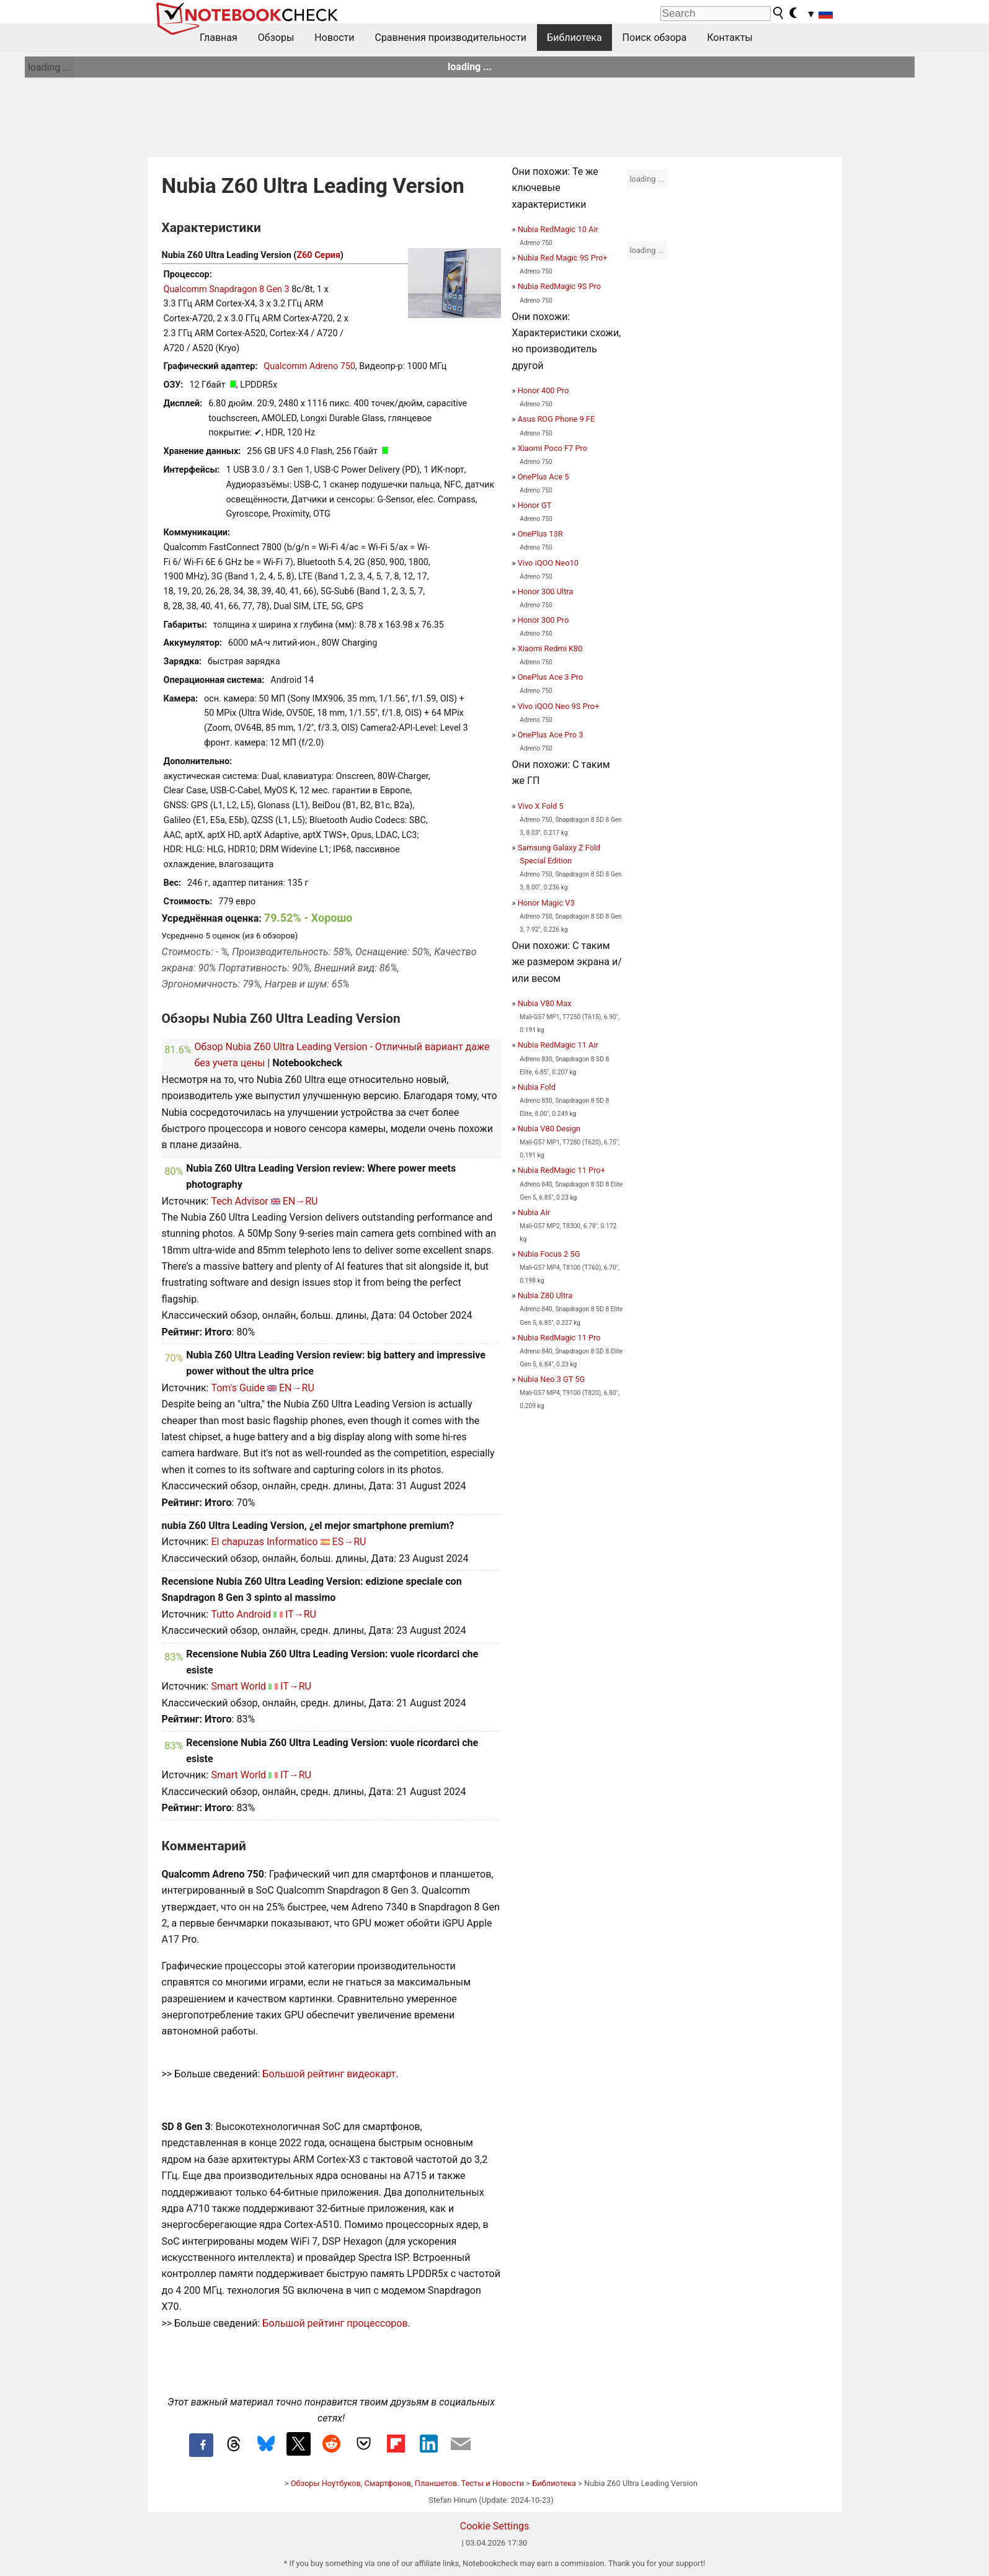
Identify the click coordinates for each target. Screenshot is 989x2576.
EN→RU (300, 1201)
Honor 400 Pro (543, 390)
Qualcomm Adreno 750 (309, 366)
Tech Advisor (239, 1201)
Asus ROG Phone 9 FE (556, 419)
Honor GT (535, 505)
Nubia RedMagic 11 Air (558, 1045)
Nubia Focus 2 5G (549, 1254)
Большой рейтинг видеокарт (329, 2074)
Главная (218, 37)
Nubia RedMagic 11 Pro (559, 1337)
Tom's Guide (238, 1388)
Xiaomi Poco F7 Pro (552, 448)
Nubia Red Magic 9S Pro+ (563, 257)
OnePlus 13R (540, 533)
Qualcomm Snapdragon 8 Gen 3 (227, 289)
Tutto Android (241, 1614)
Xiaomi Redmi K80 (550, 648)
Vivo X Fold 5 (541, 806)
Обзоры (276, 37)
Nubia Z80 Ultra (545, 1295)
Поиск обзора (655, 37)
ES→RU (349, 1542)
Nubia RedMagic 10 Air (558, 229)
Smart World (238, 1686)
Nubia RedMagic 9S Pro (559, 286)
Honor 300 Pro (543, 620)
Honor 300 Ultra (546, 591)
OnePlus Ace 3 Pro (550, 677)
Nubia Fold (537, 1087)
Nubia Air (534, 1212)
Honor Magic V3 (546, 902)
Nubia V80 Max (545, 1003)
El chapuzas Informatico (264, 1542)
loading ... (49, 67)
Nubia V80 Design (549, 1128)
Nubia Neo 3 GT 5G (551, 1379)
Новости (334, 37)
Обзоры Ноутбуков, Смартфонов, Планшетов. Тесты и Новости (408, 2483)
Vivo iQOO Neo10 (548, 563)
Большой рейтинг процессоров (334, 2323)
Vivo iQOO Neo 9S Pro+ (559, 706)
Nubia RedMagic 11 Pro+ (561, 1170)
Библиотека (574, 37)
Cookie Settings (495, 2526)
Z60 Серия (318, 255)
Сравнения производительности (450, 37)
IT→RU (300, 1614)
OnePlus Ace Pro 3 (550, 734)
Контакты (729, 37)
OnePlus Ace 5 (543, 476)
